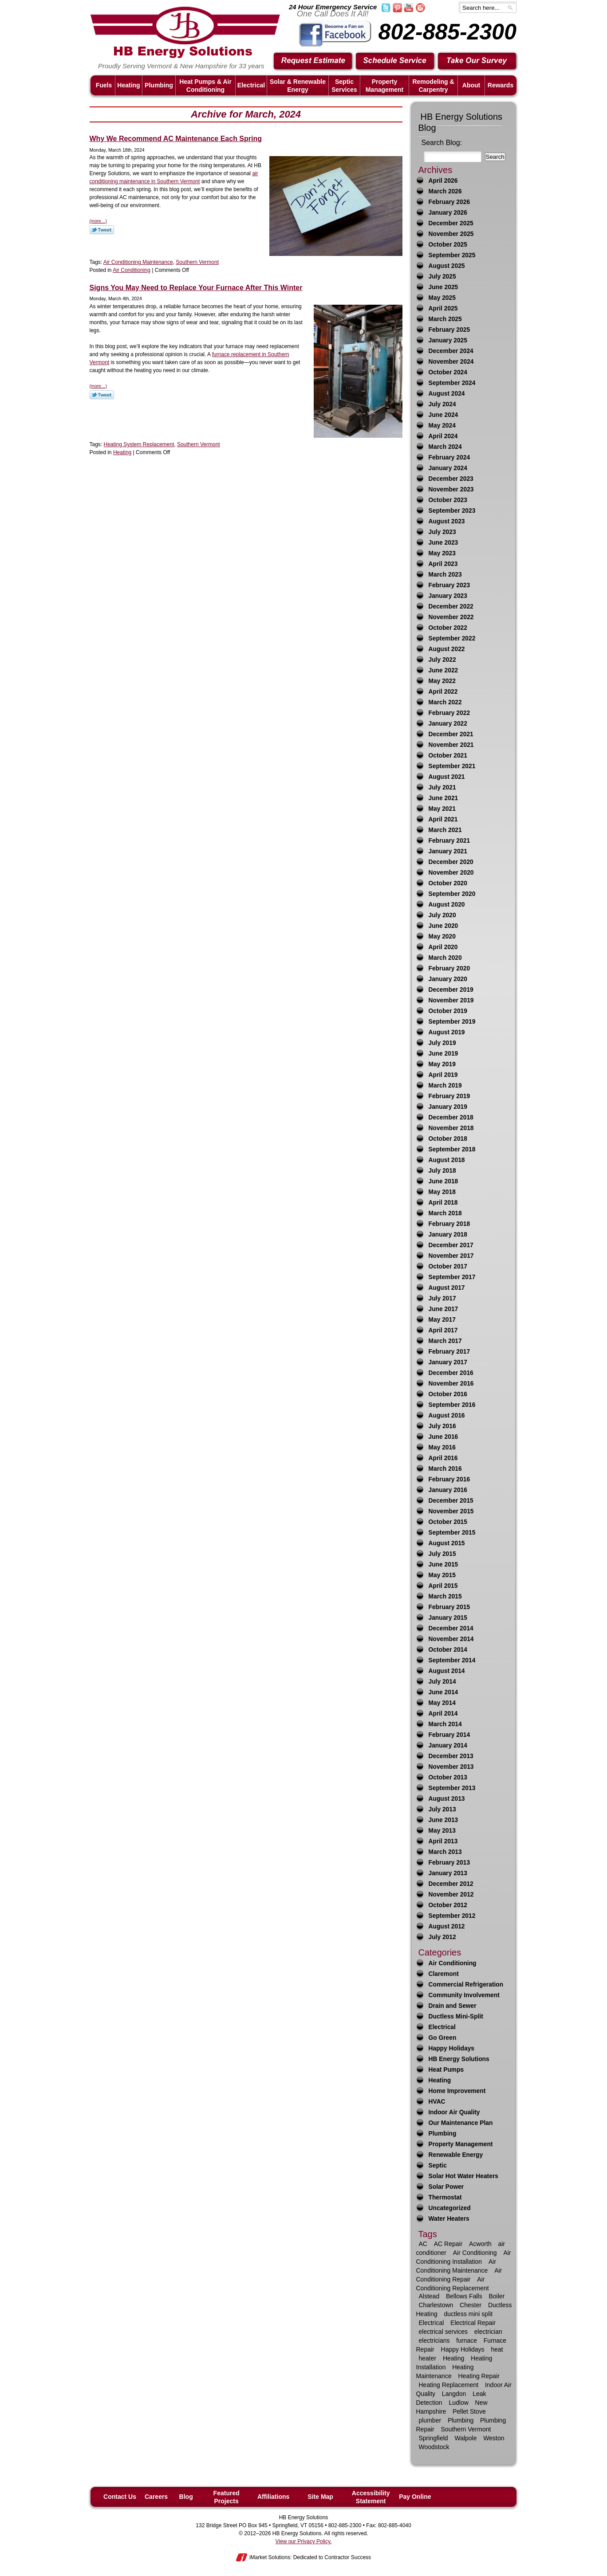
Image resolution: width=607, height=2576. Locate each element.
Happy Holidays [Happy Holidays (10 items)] (463, 2349)
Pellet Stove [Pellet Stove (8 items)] (469, 2411)
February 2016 (449, 1479)
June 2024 (443, 415)
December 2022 (451, 606)
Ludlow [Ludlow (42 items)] (458, 2402)
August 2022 (447, 649)
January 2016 (448, 1490)
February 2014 (449, 1735)
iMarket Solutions (269, 2557)
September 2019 (452, 1021)
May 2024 (442, 425)
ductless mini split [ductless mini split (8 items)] (468, 2313)
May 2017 (442, 1319)
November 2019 (451, 1000)
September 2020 (452, 894)
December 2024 (451, 351)
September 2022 (452, 638)
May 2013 (442, 1830)
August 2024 (447, 393)
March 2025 (445, 319)
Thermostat (445, 2197)
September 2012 (452, 1915)
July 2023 (442, 532)
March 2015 (445, 1596)
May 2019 (442, 1064)
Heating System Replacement (139, 444)
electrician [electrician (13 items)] (488, 2331)
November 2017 (451, 1256)
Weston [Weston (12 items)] (493, 2438)
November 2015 (451, 1511)
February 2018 (449, 1224)
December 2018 (451, 1117)
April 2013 (443, 1841)
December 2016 (451, 1373)
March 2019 (445, 1085)
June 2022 (443, 670)
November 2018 (451, 1128)
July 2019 (442, 1043)
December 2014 (451, 1628)
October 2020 (448, 883)
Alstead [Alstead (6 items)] (429, 2296)
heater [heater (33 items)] (428, 2358)
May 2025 (442, 298)
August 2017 (447, 1287)
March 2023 (445, 574)
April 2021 (443, 819)
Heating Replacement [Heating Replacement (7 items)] (449, 2384)
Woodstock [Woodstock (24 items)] (434, 2446)
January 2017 (448, 1362)
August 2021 (447, 777)
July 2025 (442, 276)
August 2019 (447, 1032)
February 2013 (449, 1862)
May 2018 (442, 1192)
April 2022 (443, 691)
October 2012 (448, 1905)
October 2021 (448, 755)
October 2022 (448, 627)
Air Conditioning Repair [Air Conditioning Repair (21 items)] (459, 2275)
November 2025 (451, 234)
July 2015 (442, 1554)
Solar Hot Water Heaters (463, 2176)
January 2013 (448, 1873)
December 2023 (451, 478)
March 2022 (445, 702)
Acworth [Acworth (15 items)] (480, 2243)
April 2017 (443, 1330)
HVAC (437, 2101)
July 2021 (442, 787)
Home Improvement (457, 2091)
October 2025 (448, 244)
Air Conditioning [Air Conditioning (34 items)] (475, 2252)
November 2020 (451, 872)
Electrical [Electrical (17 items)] (431, 2322)
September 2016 (452, 1405)
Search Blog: (442, 142)
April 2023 (443, 564)
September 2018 (452, 1149)
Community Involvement (464, 1995)
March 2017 (445, 1341)
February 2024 (449, 457)
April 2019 (443, 1075)
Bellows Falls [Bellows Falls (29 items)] (464, 2296)
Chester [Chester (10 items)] (470, 2305)
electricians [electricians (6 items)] (434, 2340)
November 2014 (451, 1639)
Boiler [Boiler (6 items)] (497, 2296)
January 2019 (448, 1106)
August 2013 (447, 1798)
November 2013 (451, 1766)
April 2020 (443, 947)
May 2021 (442, 808)
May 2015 (442, 1575)
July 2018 (442, 1170)
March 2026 (445, 191)
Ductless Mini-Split (456, 2016)
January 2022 (448, 723)
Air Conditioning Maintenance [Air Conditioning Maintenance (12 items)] (456, 2266)
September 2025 (452, 255)
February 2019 (449, 1096)
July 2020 (442, 915)
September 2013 (452, 1788)
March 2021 (445, 830)
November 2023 (451, 489)
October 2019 (448, 1011)
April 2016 (443, 1458)
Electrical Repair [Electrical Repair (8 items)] (473, 2322)
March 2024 (445, 447)
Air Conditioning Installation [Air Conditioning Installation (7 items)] (463, 2257)
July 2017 (442, 1298)
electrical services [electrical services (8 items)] (443, 2331)
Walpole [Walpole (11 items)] (465, 2438)
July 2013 (442, 1809)
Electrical (442, 2027)
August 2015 (447, 1543)
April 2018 (443, 1202)
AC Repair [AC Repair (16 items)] (448, 2243)
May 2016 (442, 1447)
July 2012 (442, 1937)
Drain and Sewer (453, 2006)
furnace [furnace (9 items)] (466, 2340)
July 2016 (442, 1426)
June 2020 (443, 926)
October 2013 (448, 1777)
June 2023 (443, 542)
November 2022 (451, 617)
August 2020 (447, 904)
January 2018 (448, 1234)
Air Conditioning (131, 270)
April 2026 (443, 180)
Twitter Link (102, 229)
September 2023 (452, 510)
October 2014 (448, 1649)
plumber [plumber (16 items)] (430, 2420)
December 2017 (451, 1245)
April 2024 (443, 436)
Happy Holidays (452, 2048)
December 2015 (451, 1500)
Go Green (443, 2037)
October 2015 (448, 1522)
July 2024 (442, 404)
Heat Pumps (446, 2069)
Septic (438, 2165)
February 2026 (449, 202)
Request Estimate (313, 61)
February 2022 (449, 713)
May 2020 (442, 936)
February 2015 (449, 1607)
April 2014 (443, 1713)
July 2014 (442, 1681)
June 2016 (443, 1436)
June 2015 (443, 1564)
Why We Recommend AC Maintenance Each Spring (176, 138)
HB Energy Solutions (459, 2059)
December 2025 (451, 223)
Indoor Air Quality (454, 2112)
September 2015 (452, 1532)
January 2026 (448, 212)
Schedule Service (395, 61)
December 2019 (451, 989)
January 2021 (448, 851)
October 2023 (448, 500)
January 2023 (448, 596)
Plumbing (443, 2133)
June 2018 (443, 1181)
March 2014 (445, 1724)
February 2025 (449, 329)
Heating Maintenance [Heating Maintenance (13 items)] (445, 2372)
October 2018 (448, 1138)
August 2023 (447, 521)
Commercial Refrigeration (466, 1984)
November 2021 (451, 745)
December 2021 (451, 734)
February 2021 (449, 840)
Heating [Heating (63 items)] (453, 2358)
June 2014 (443, 1692)
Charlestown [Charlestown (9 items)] (436, 2305)
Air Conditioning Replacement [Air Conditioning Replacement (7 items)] (452, 2284)
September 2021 (452, 766)
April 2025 (443, 308)
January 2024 (448, 468)
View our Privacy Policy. (304, 2541)
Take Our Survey (477, 61)
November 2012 (451, 1894)
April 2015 (443, 1586)
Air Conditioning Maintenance (138, 262)
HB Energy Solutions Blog (460, 122)
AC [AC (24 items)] (423, 2243)
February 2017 (449, 1351)
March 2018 (445, 1213)
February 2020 (449, 968)
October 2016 (448, 1394)
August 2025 (447, 266)
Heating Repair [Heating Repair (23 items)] (478, 2376)
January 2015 (448, 1617)
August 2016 (447, 1415)
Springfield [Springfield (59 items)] (433, 2438)
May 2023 (442, 553)
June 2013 (443, 1820)
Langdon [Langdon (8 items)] (454, 2393)
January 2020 (448, 979)
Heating (122, 452)
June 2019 (443, 1053)
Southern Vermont (197, 262)
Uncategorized (450, 2208)
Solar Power (446, 2186)
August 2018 (447, 1160)
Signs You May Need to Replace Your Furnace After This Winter (196, 287)
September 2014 (452, 1660)
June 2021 (443, 798)
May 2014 (442, 1703)
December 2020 (451, 862)
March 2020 (445, 957)
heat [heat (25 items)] (497, 2349)
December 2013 (451, 1756)
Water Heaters (449, 2218)
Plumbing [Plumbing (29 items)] (460, 2420)
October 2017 (448, 1266)
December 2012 (451, 1884)
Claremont (444, 1974)
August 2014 (447, 1671)
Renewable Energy (456, 2155)
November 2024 (451, 361)
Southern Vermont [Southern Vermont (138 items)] (466, 2429)
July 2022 (442, 659)
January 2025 (448, 340)
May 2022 (442, 681)
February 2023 (449, 585)
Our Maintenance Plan (461, 2123)
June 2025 (443, 287)
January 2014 (448, 1745)
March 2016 (445, 1468)
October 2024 (448, 372)
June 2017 (443, 1309)
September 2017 (452, 1277)
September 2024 (452, 383)
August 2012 (447, 1926)
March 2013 (445, 1852)
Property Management (461, 2144)
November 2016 (451, 1383)
